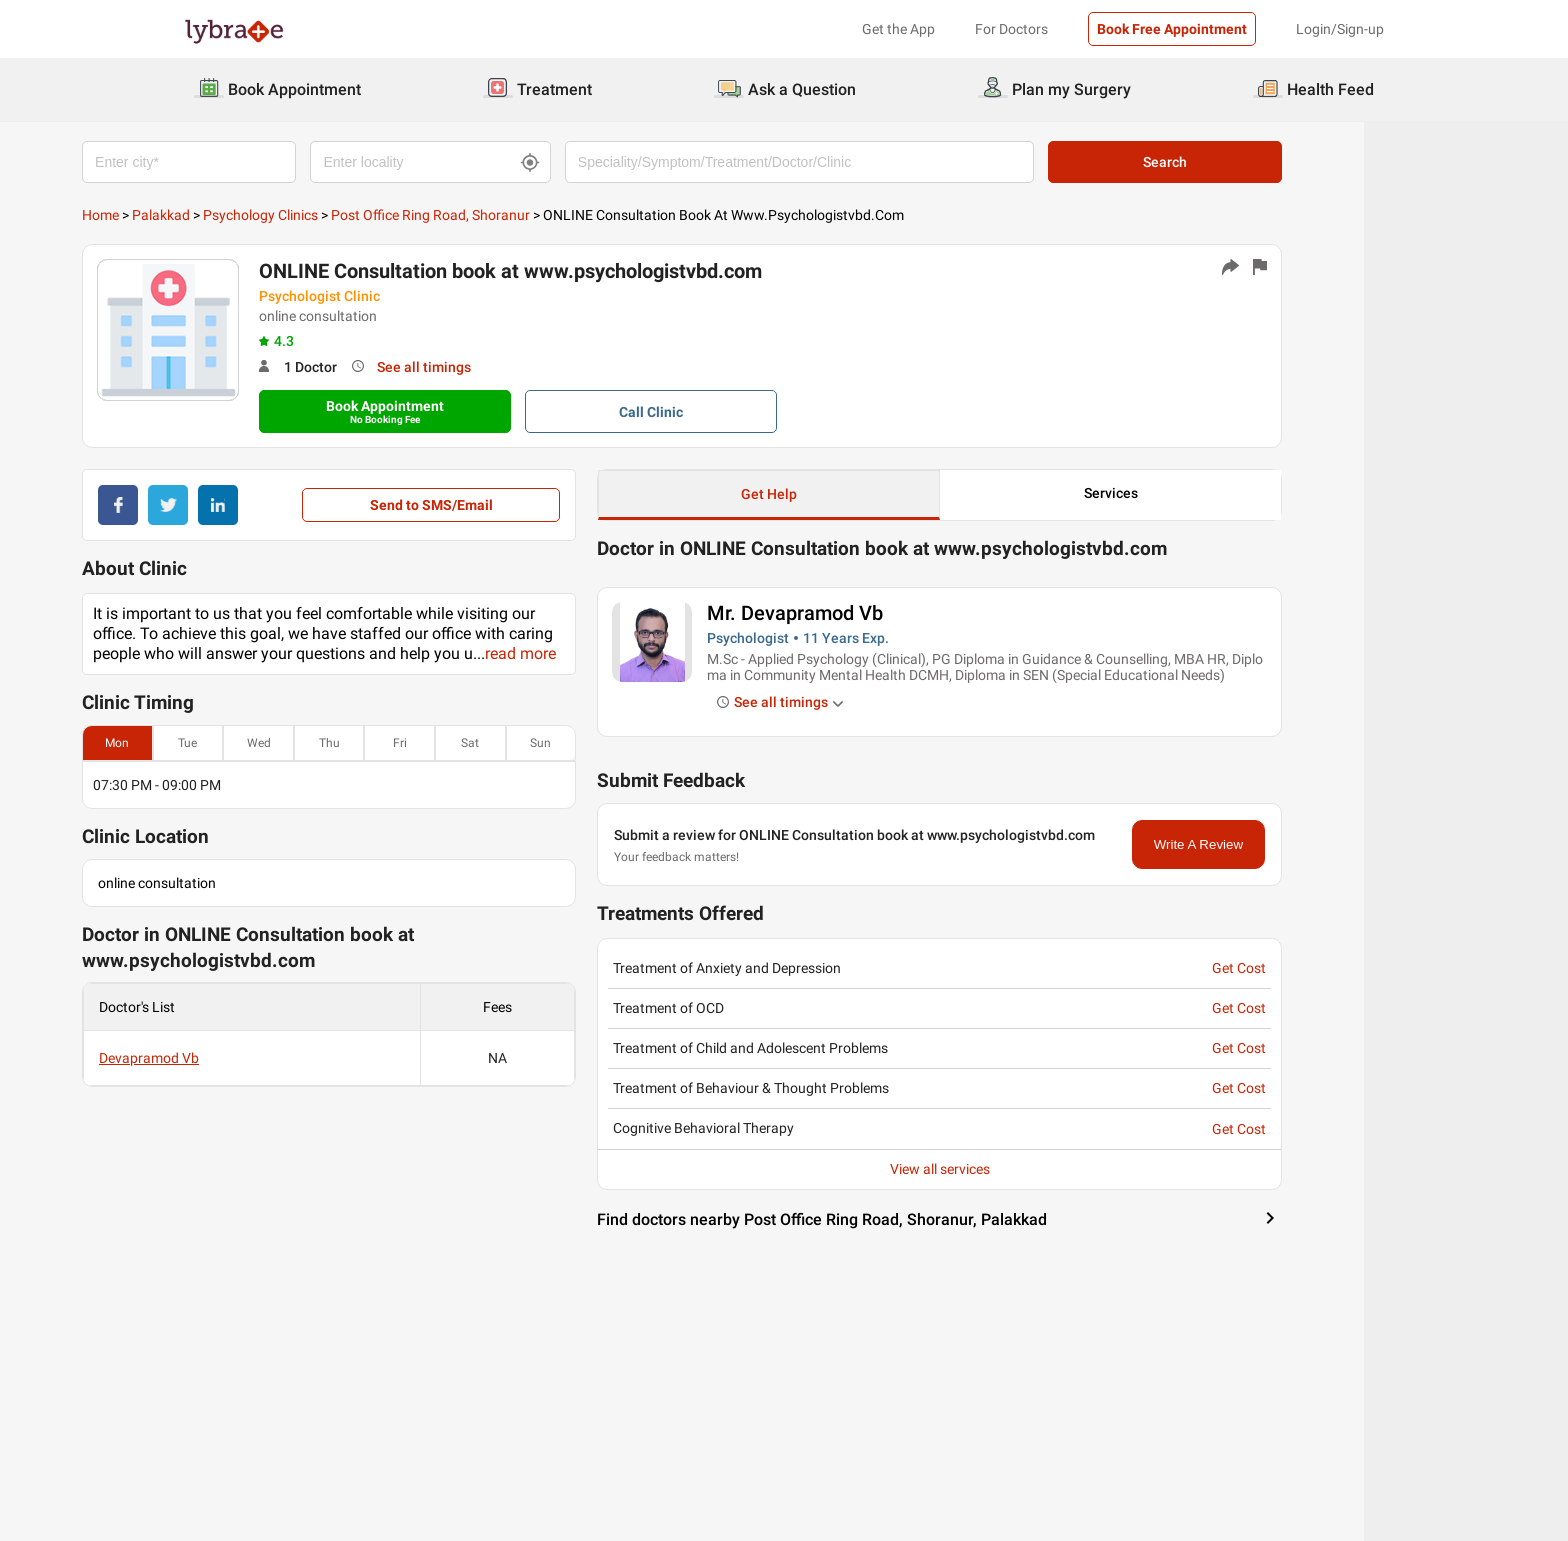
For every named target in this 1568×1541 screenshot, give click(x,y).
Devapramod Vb (251, 1058)
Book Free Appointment (1172, 29)
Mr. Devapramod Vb (897, 613)
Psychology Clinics (362, 215)
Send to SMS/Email (532, 505)
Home (202, 215)
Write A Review (1300, 844)
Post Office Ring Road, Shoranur (532, 215)
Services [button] (1213, 493)
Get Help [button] (871, 494)
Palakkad (263, 215)
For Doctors (1011, 29)
